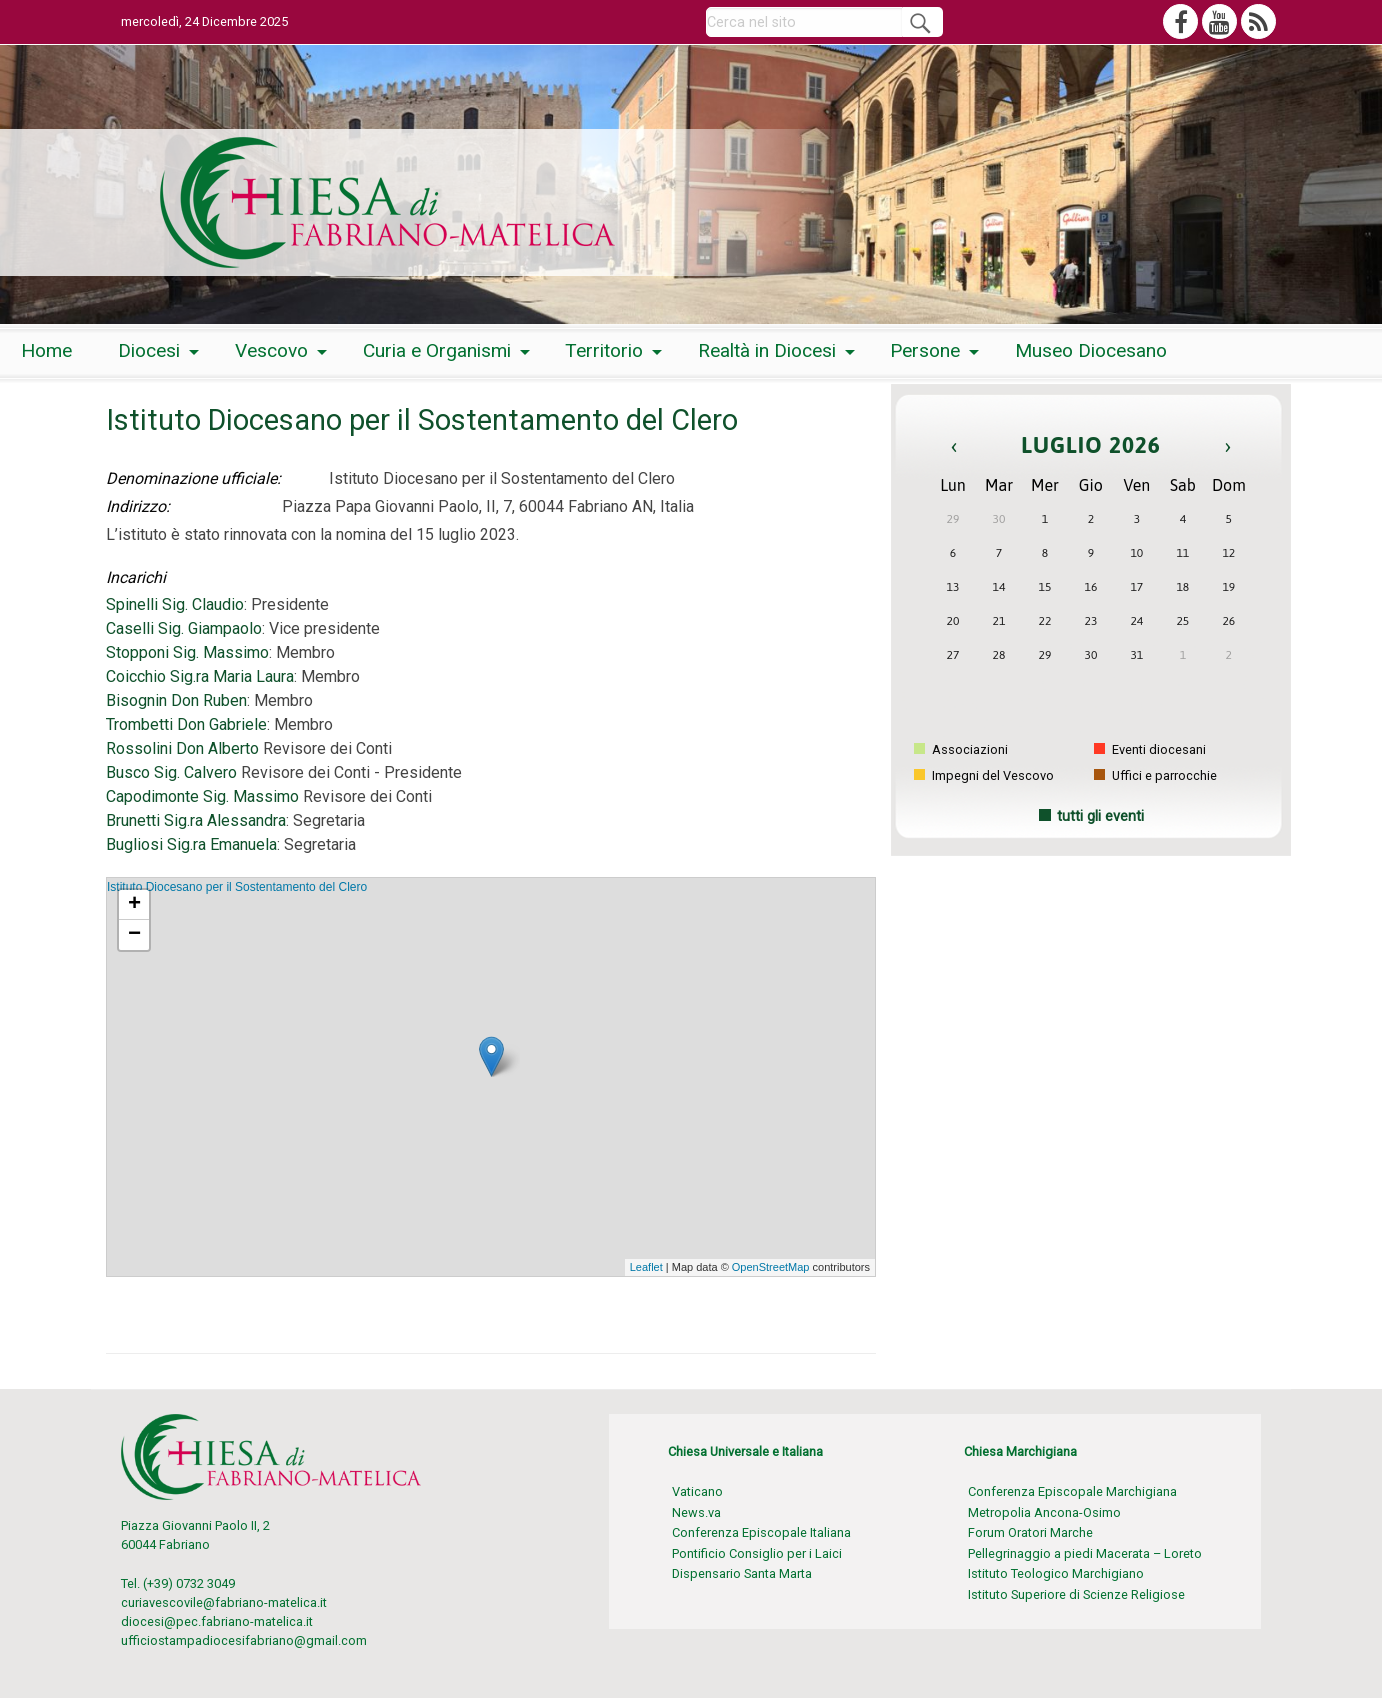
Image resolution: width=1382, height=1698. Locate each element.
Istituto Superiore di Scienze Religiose (1076, 1594)
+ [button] (134, 905)
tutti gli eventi (1100, 816)
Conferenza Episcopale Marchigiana (1072, 1491)
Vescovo (271, 350)
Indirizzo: (138, 506)
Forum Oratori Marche (1030, 1532)
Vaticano (697, 1491)
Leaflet (646, 1267)
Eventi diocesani (1150, 749)
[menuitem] (46, 351)
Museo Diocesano (1091, 350)
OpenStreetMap (771, 1267)
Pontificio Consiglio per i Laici (757, 1553)
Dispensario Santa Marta (742, 1573)
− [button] (134, 935)
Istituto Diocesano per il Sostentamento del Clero (237, 887)
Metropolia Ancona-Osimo (1044, 1512)
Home (46, 350)
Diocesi (149, 350)
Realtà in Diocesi (767, 350)
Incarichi (136, 577)
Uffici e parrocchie (1155, 775)
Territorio (604, 350)
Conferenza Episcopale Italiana (761, 1532)
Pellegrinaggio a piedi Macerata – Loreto (1085, 1553)
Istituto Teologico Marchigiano (1056, 1573)
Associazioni (961, 749)
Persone (925, 350)
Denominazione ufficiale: (193, 478)
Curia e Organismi (437, 350)
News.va (696, 1512)
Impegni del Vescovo (984, 775)
